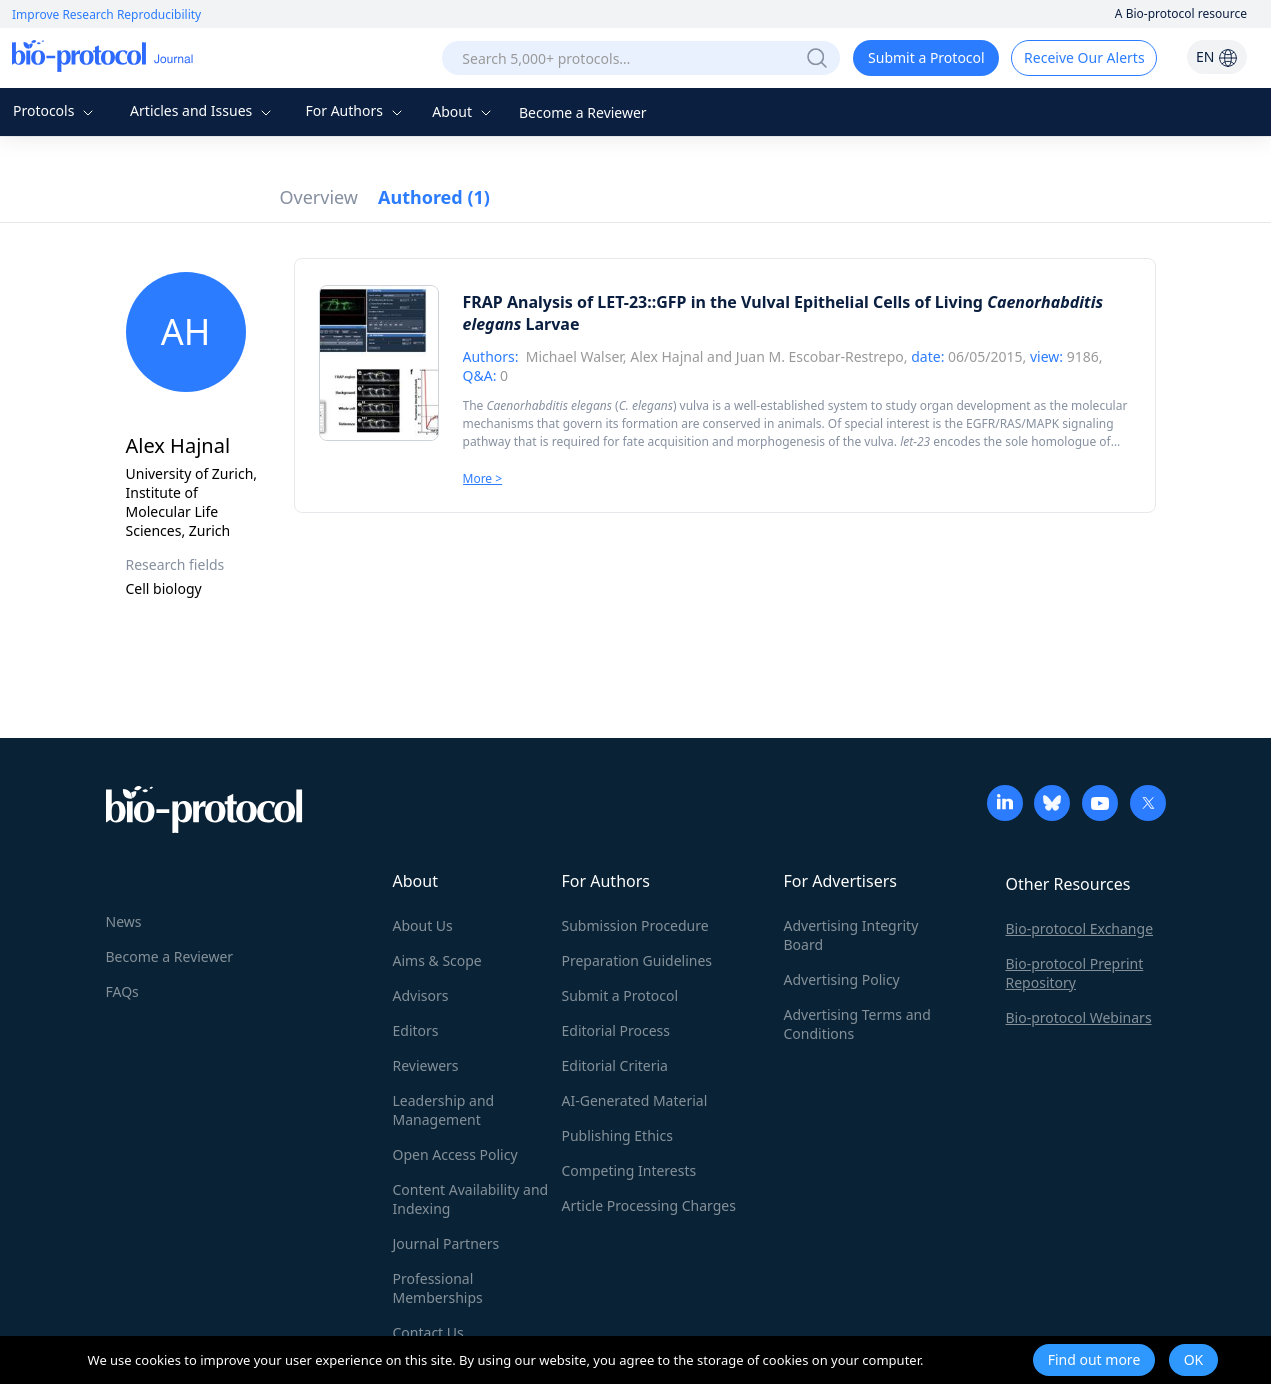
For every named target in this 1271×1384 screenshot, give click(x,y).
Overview (319, 197)
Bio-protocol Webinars (1079, 1017)
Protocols (55, 110)
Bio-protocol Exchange (1080, 928)
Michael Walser (574, 356)
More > (483, 478)
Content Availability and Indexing (471, 1199)
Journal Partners (446, 1243)
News (124, 921)
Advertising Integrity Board (851, 935)
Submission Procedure (635, 925)
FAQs (122, 991)
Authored (434, 197)
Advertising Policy (842, 979)
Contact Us (428, 1332)
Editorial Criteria (615, 1065)
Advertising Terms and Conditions (857, 1024)
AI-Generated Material (635, 1100)
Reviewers (426, 1065)
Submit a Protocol (926, 57)
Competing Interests (629, 1170)
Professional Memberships (438, 1288)
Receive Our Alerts (1084, 57)
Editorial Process (616, 1030)
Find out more (1094, 1359)
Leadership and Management (444, 1110)
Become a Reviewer (583, 112)
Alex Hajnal (666, 356)
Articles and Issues (203, 110)
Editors (416, 1030)
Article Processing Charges (649, 1205)
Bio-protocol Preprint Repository (1075, 973)
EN (1217, 56)
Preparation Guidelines (637, 960)
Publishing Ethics (617, 1135)
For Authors (355, 110)
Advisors (421, 995)
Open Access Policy (455, 1154)
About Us (423, 925)
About (463, 111)
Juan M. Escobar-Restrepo (820, 356)
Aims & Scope (437, 960)
